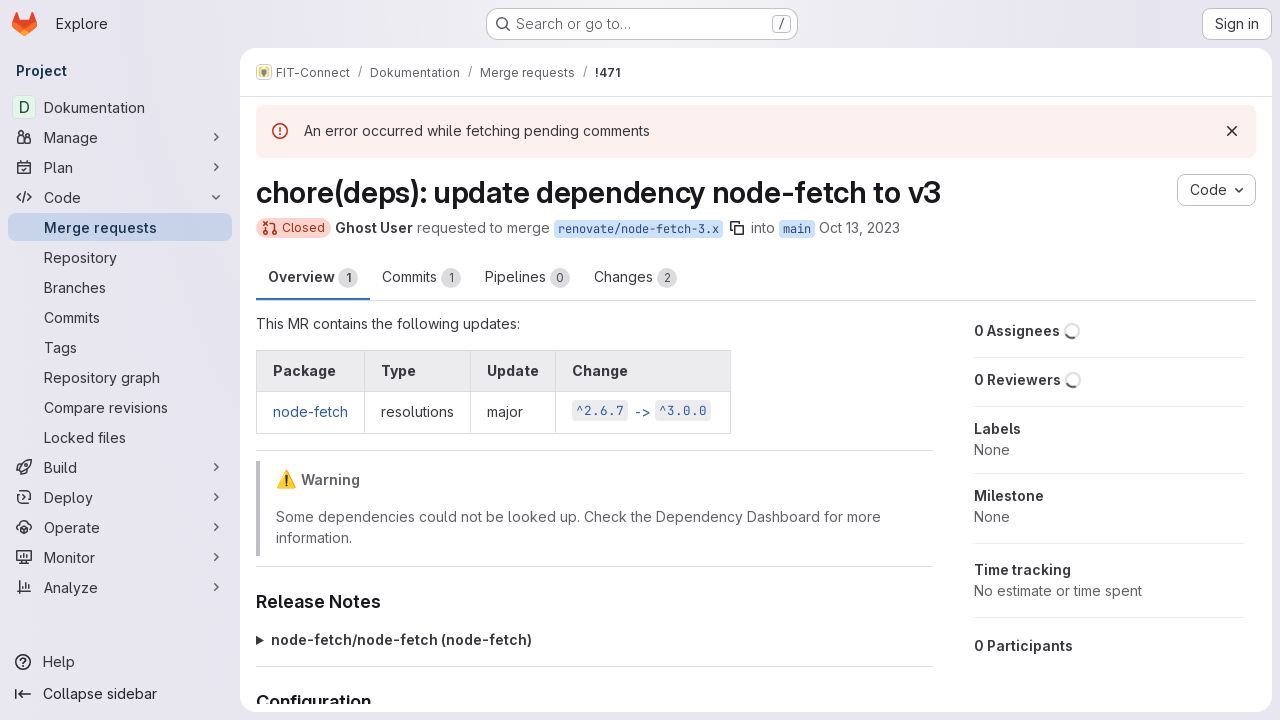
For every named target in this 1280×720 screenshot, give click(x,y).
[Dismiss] (1232, 131)
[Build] (120, 467)
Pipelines (527, 278)
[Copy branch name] (737, 228)
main (797, 229)
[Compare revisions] (120, 407)
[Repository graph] (120, 377)
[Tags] (120, 347)
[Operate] (120, 527)
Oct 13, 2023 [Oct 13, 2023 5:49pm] (859, 227)
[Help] (120, 662)
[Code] (120, 197)
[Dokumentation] (120, 107)
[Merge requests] (120, 227)
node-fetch (310, 411)
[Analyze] (120, 587)
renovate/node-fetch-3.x (638, 229)
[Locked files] (120, 437)
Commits (421, 278)
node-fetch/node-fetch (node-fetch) (401, 639)
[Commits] (120, 317)
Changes (635, 278)
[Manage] (120, 137)
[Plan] (120, 167)
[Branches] (120, 287)
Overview (313, 278)
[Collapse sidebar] (120, 694)
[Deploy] (120, 497)
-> (641, 411)
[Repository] (120, 257)
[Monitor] (120, 557)
